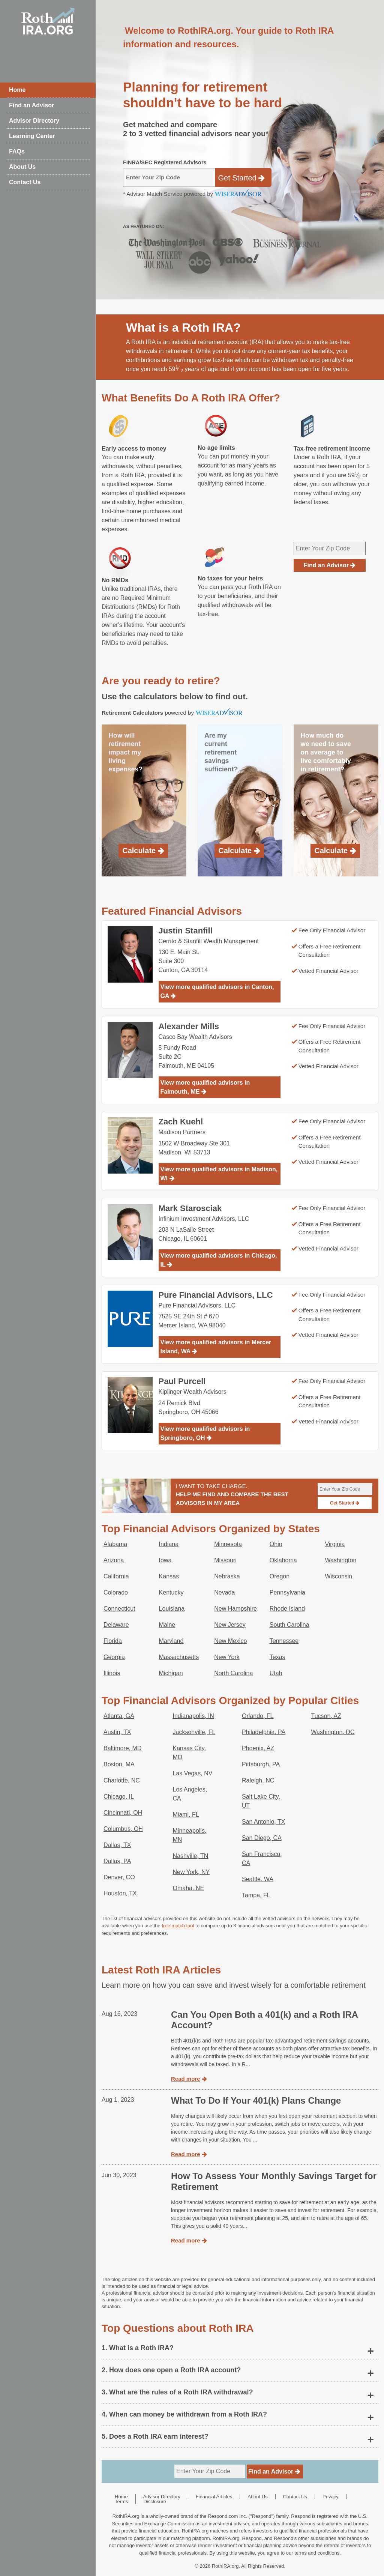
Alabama (115, 1544)
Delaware (116, 1625)
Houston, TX (120, 1893)
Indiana (169, 1544)
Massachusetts (179, 1657)
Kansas (169, 1576)
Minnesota (228, 1544)
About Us (22, 167)
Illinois (112, 1673)
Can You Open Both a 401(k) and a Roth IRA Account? (264, 2019)
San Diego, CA (262, 1838)
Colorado (116, 1592)
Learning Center (32, 136)
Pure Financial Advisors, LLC (216, 1295)
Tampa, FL (256, 1895)
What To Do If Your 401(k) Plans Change (256, 2100)
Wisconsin (338, 1576)
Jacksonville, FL (194, 1732)
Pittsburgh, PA (261, 1764)
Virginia (335, 1544)
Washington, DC (333, 1732)
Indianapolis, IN (193, 1716)
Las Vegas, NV (193, 1773)
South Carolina (289, 1625)
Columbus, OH (123, 1829)
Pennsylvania (287, 1592)
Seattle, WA (257, 1879)
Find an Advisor (31, 105)
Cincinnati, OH (123, 1813)
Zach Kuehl (181, 1121)
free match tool (178, 1925)
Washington (340, 1560)
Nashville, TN (190, 1856)
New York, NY (191, 1872)
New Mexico (230, 1641)
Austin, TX (117, 1732)
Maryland (171, 1641)
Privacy (330, 2496)
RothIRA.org (225, 2566)
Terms (121, 2501)
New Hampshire (235, 1608)
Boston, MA (119, 1764)
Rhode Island (287, 1608)
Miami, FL (186, 1814)
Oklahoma (283, 1560)
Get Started (241, 178)
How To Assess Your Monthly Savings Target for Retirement (273, 2181)
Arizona (114, 1560)
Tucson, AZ (326, 1716)
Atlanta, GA (119, 1716)
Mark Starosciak (190, 1208)
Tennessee (284, 1641)
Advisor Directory (34, 120)
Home (17, 90)
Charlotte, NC (122, 1780)
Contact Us (24, 182)
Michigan (171, 1673)
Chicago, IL (119, 1796)
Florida (113, 1641)
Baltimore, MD (122, 1748)
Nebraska (227, 1576)
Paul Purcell (182, 1381)
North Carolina (233, 1673)
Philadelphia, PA (263, 1732)
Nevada (224, 1592)
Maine (167, 1625)
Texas (277, 1657)
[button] (240, 2348)
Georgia (114, 1657)
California (116, 1576)
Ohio (276, 1544)
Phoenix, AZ (258, 1748)
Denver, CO (119, 1877)
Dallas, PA (117, 1861)
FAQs (17, 151)
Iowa (165, 1560)
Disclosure (154, 2501)
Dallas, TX (117, 1845)
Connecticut (119, 1608)
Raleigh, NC (258, 1780)
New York (227, 1657)
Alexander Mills (189, 1026)
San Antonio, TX (263, 1822)
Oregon (280, 1576)
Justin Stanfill (186, 930)
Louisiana (172, 1608)
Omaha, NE (188, 1888)
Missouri (225, 1560)
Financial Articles (214, 2496)
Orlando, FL (257, 1716)
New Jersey (230, 1625)
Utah (276, 1673)
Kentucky (171, 1592)
